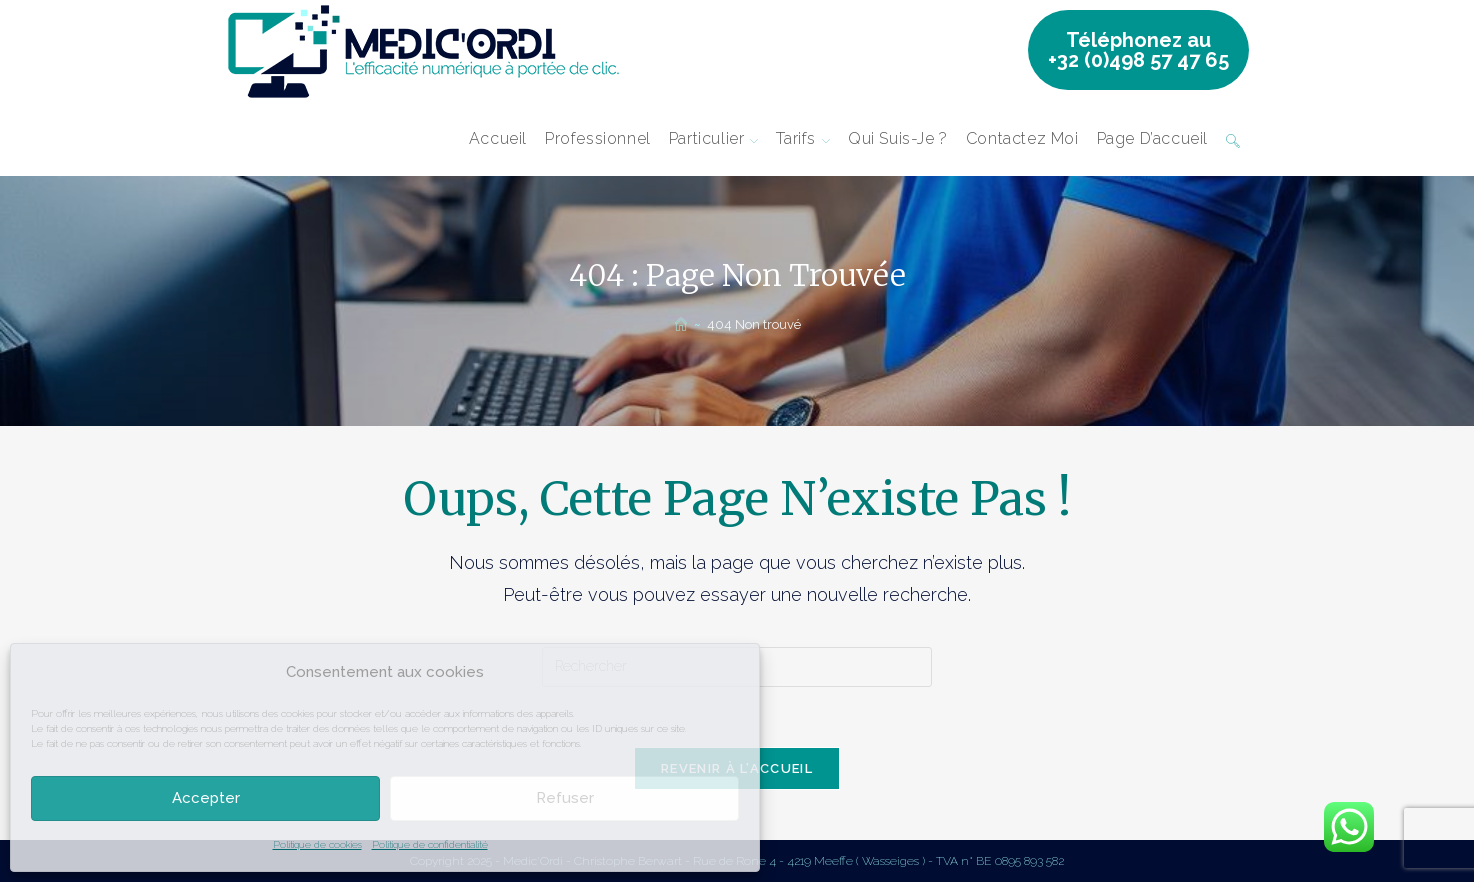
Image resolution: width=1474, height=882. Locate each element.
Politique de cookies (317, 844)
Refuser (565, 798)
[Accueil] (681, 324)
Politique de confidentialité (430, 844)
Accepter (206, 798)
